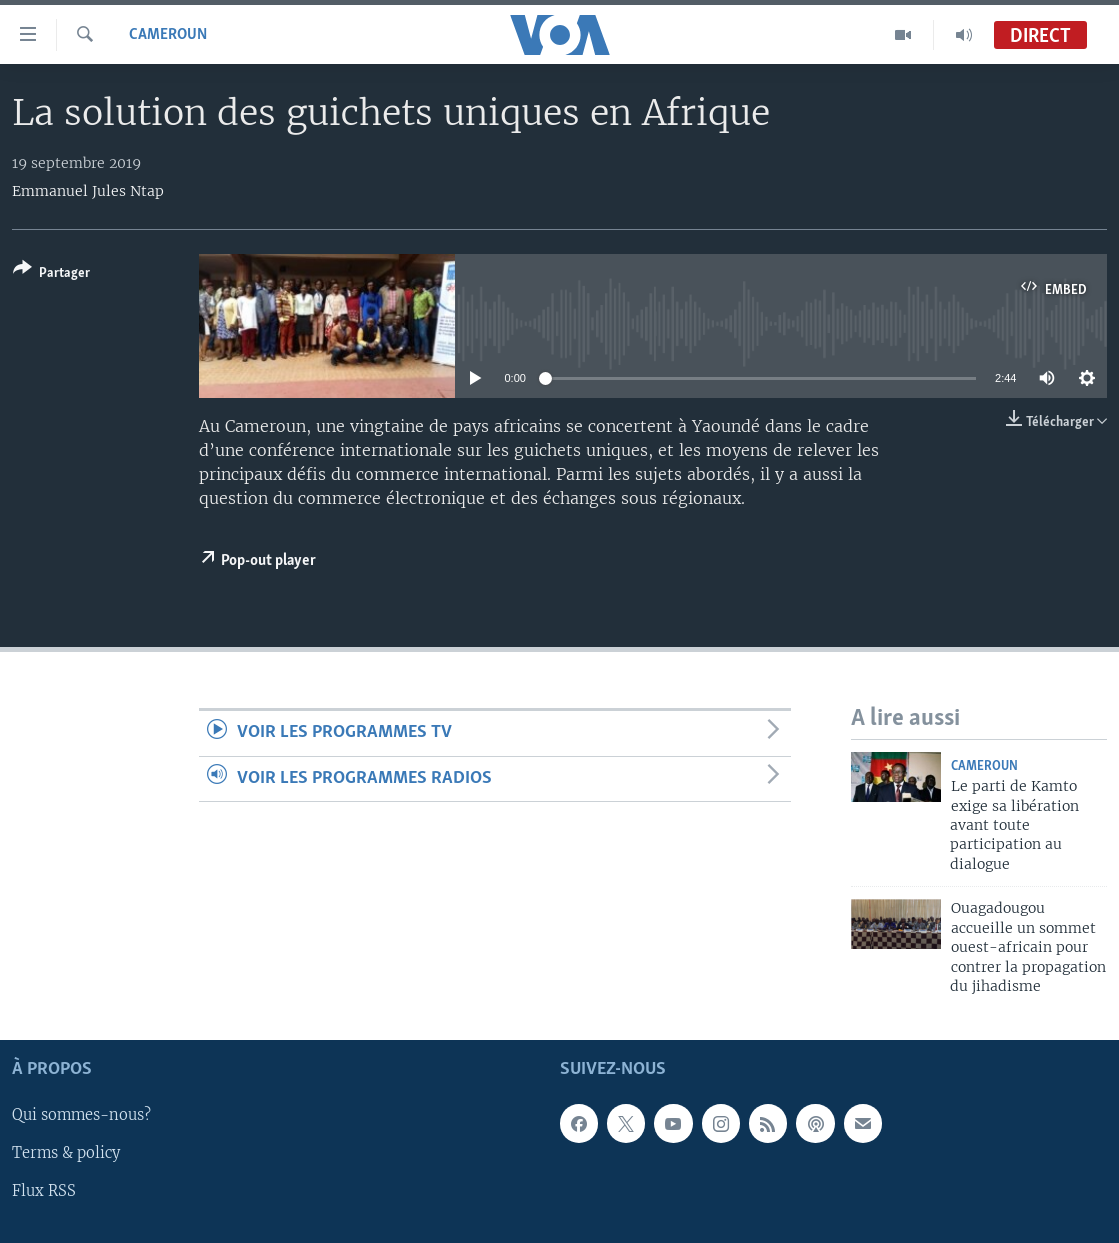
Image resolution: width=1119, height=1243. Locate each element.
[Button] (51, 274)
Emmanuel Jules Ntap (88, 191)
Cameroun (168, 35)
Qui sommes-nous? (81, 1116)
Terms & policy (66, 1154)
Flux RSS (44, 1192)
